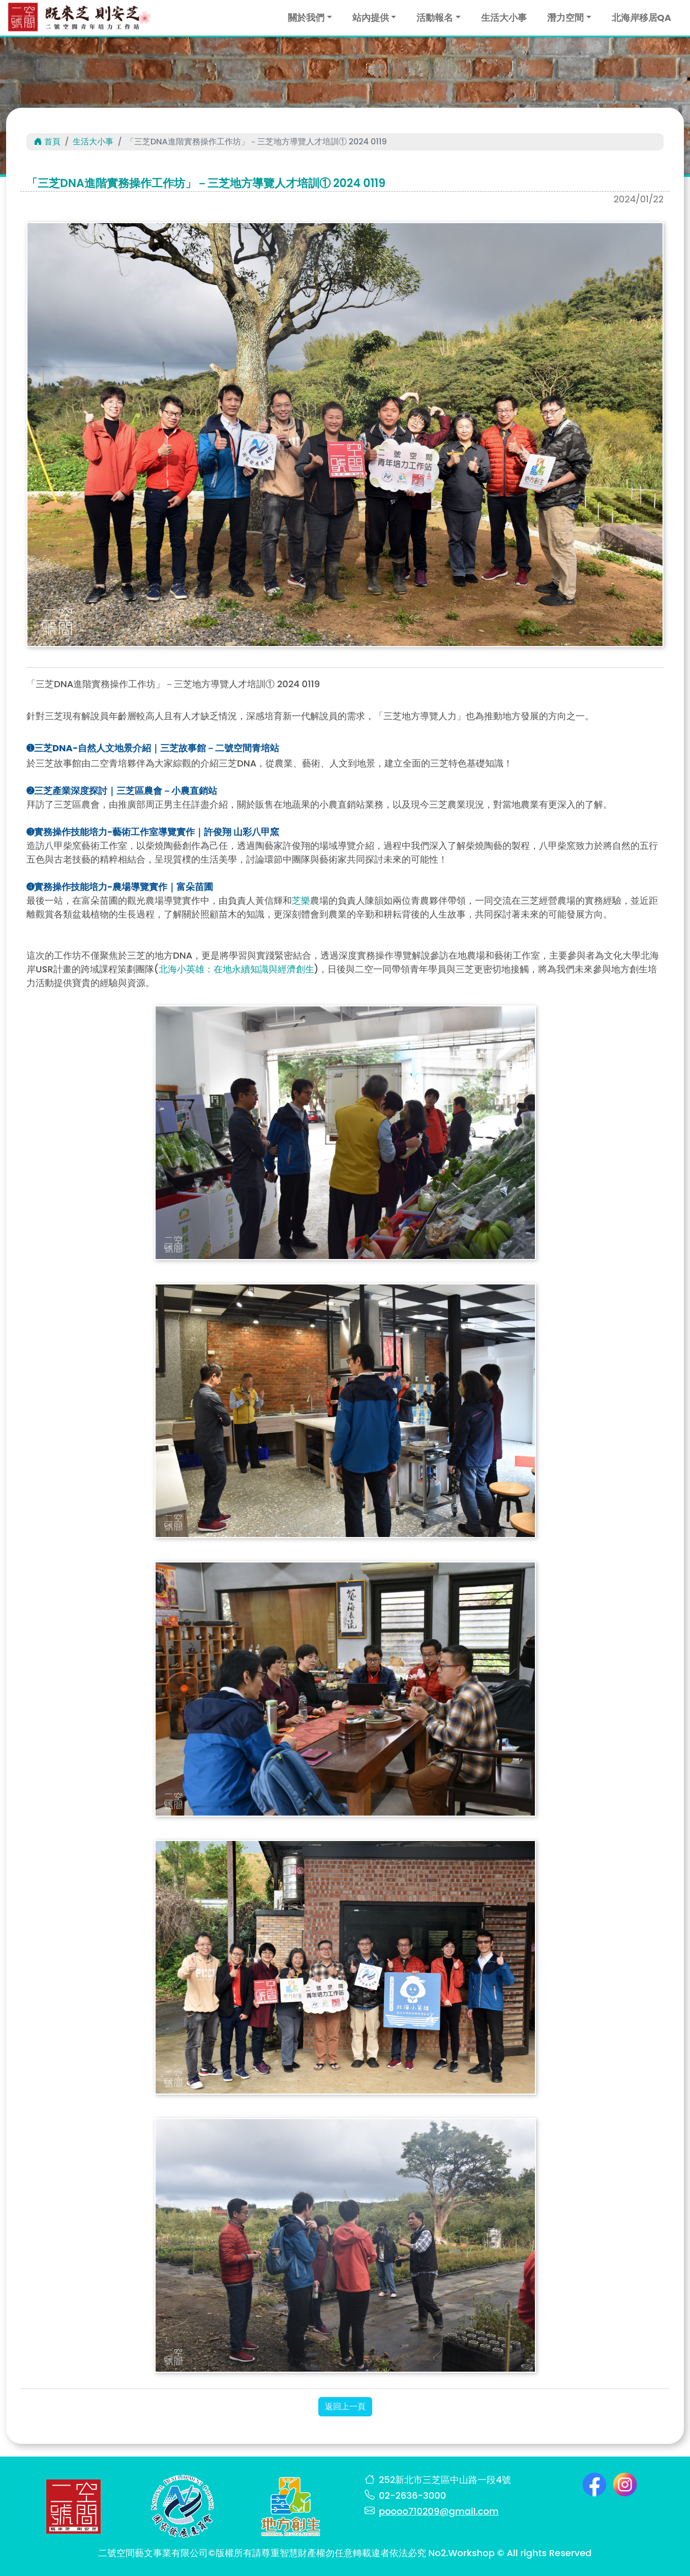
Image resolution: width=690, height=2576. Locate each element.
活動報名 (434, 17)
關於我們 (306, 17)
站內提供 (370, 17)
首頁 (47, 141)
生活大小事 (504, 17)
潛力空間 (565, 17)
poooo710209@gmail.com (439, 2511)
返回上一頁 (345, 2406)
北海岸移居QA (641, 17)
